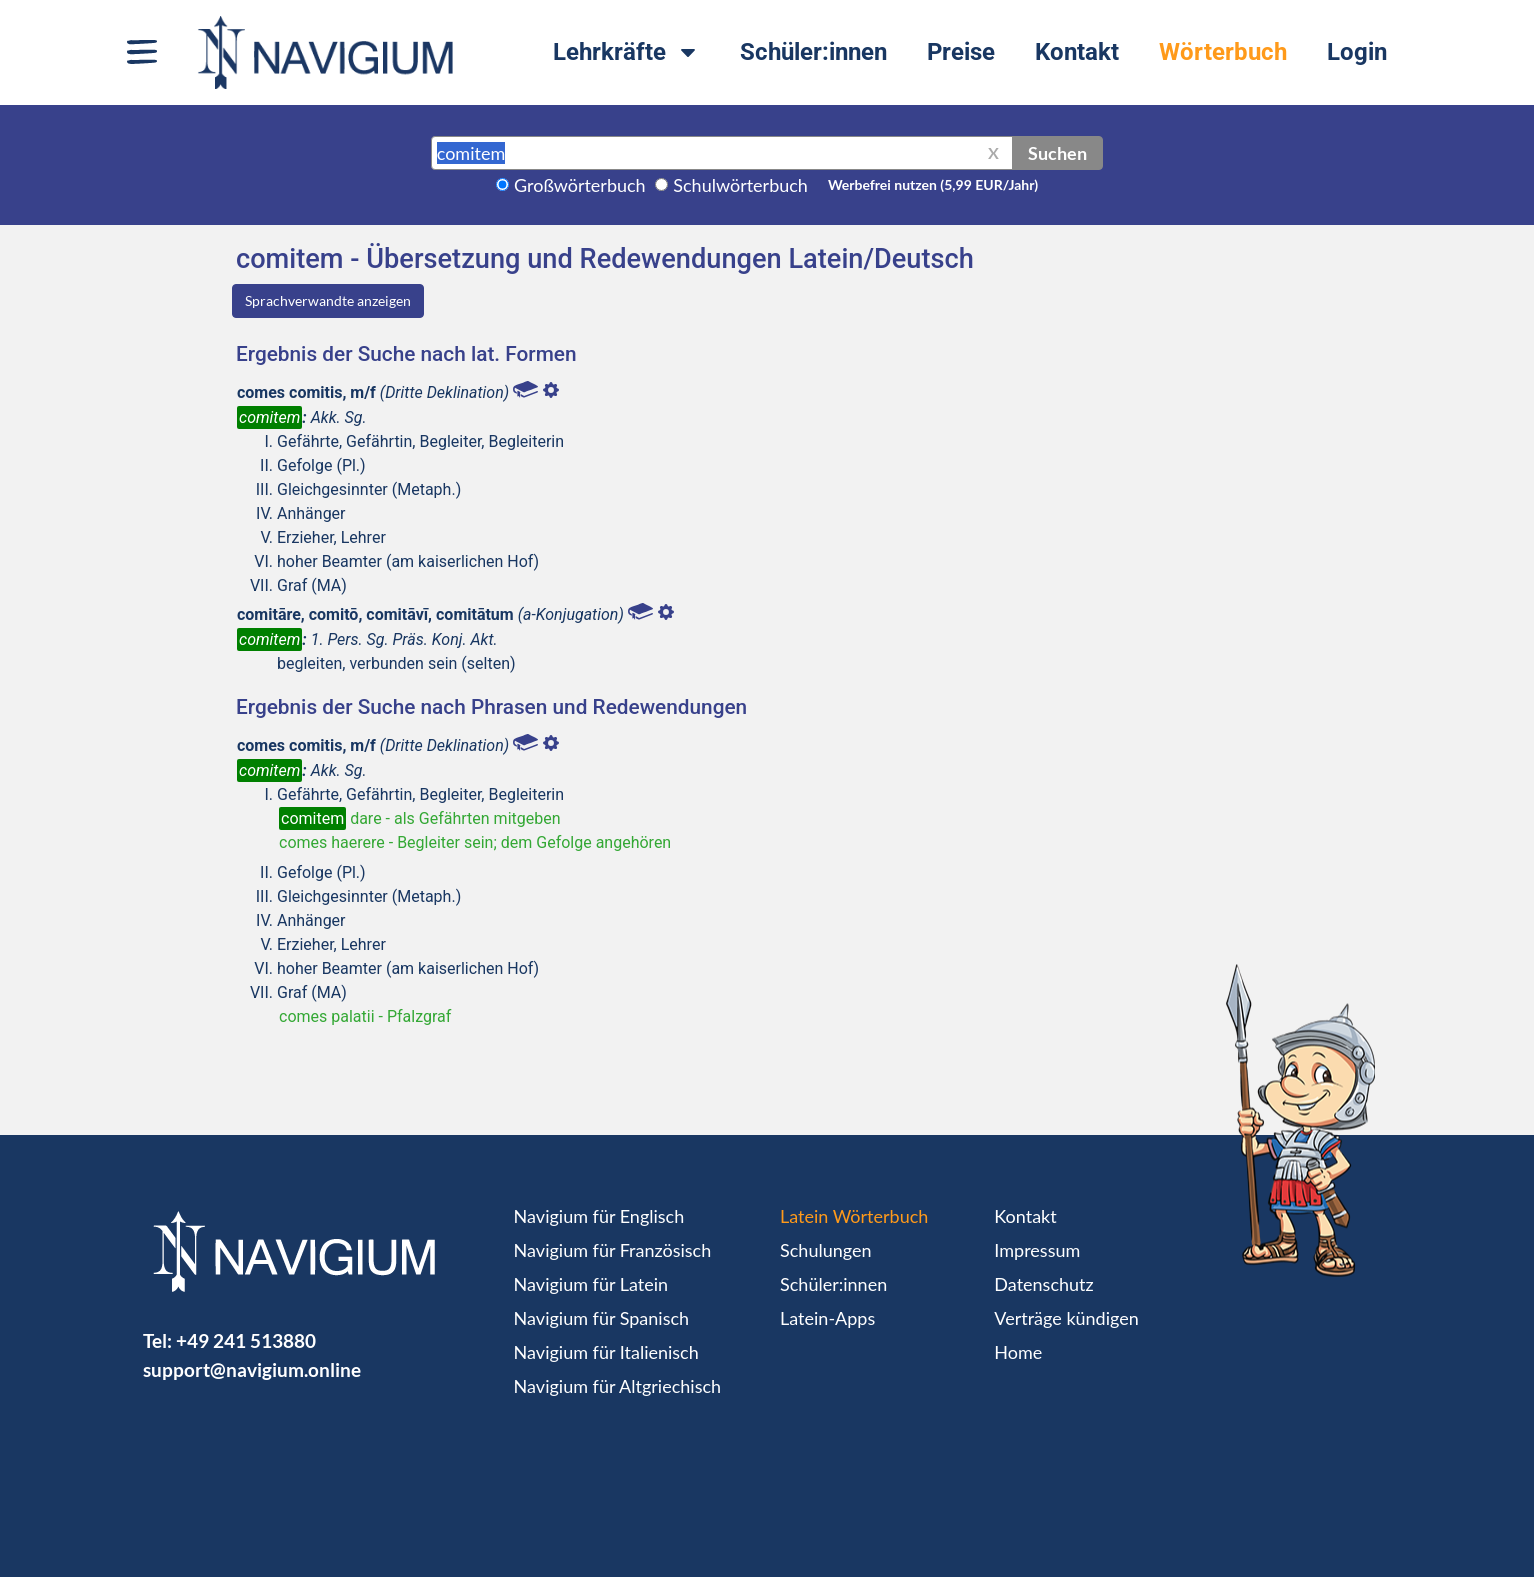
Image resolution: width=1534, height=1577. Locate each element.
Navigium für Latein (591, 1284)
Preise (961, 52)
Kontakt (1077, 52)
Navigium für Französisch (613, 1250)
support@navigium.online (252, 1369)
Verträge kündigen (1066, 1318)
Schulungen (825, 1250)
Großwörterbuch (580, 185)
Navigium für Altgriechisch (617, 1386)
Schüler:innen (813, 52)
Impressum (1037, 1250)
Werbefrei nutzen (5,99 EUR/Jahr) (933, 184)
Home (1018, 1352)
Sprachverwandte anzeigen (328, 300)
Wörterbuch (1223, 52)
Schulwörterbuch (740, 185)
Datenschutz (1043, 1284)
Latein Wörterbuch (854, 1216)
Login (1357, 52)
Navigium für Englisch (599, 1216)
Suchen (1057, 153)
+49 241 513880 (246, 1340)
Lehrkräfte (626, 52)
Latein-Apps (827, 1318)
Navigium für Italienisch (606, 1352)
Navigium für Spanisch (602, 1318)
